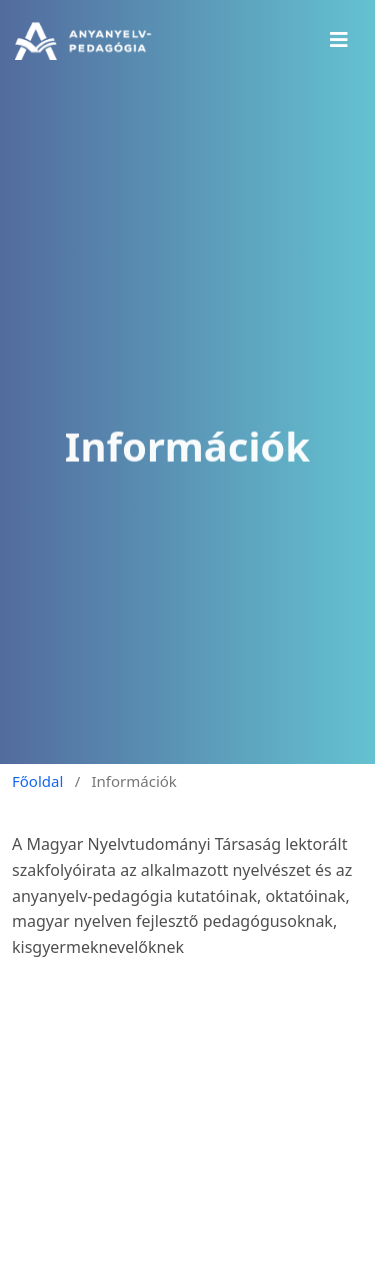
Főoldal (37, 781)
